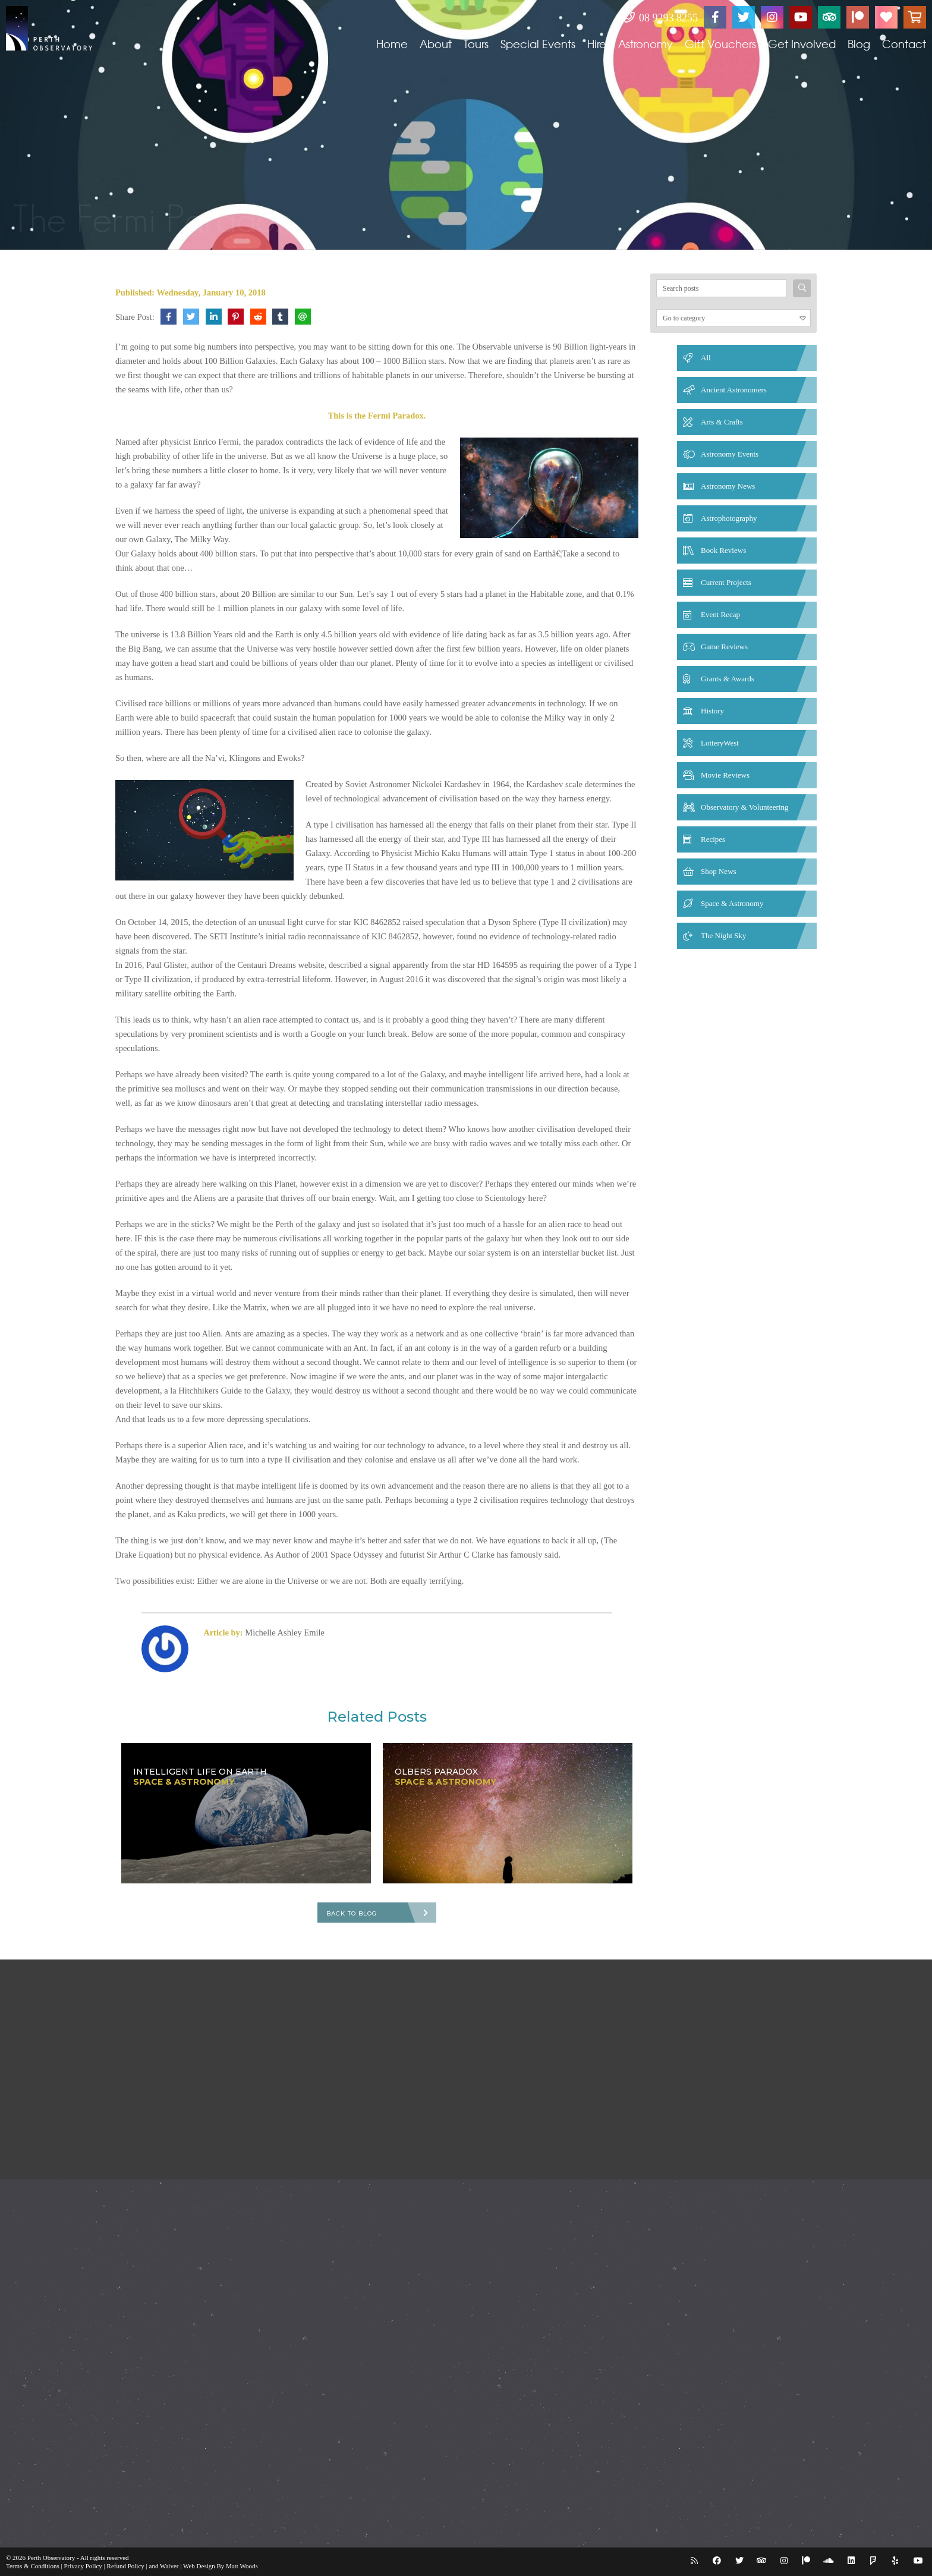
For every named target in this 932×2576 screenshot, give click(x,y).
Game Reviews (724, 646)
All (706, 357)
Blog (859, 44)
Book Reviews (723, 550)
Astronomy (645, 44)
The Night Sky (724, 935)
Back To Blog (351, 1913)
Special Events (537, 44)
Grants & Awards (727, 678)
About (436, 44)
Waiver (169, 2565)
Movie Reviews (725, 774)
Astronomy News (728, 486)
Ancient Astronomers (734, 389)
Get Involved (802, 44)
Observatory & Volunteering (745, 807)
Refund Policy (125, 2565)
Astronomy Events (729, 453)
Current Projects (726, 582)
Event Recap (720, 614)
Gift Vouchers (720, 44)
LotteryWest (720, 742)
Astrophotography (729, 518)
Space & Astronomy (732, 903)
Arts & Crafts (722, 421)
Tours (476, 44)
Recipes (713, 839)
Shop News (718, 871)
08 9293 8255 (661, 18)
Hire (596, 44)
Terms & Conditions (32, 2565)
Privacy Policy (83, 2565)
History (712, 710)
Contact (904, 44)
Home (392, 44)
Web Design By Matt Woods (220, 2565)
